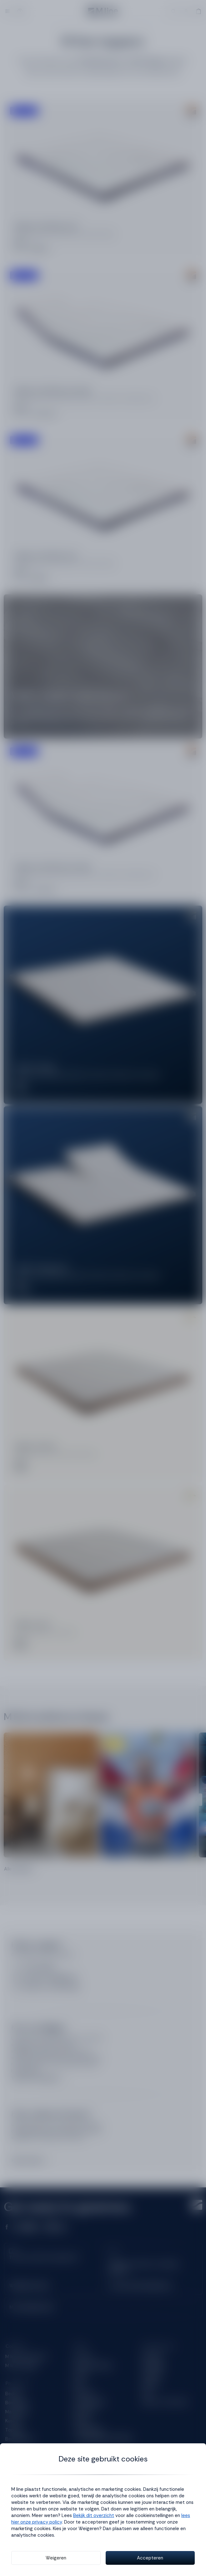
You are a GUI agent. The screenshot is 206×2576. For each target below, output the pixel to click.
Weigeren (56, 2558)
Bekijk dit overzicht (93, 2515)
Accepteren (150, 2558)
